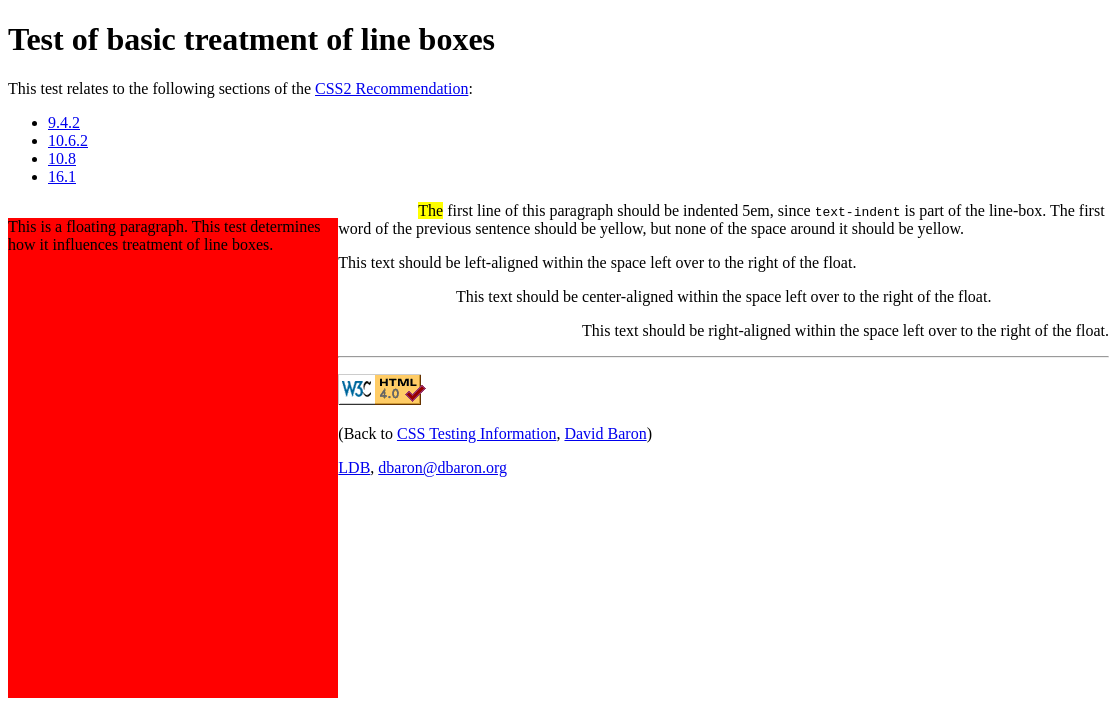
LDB (354, 467)
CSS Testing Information (476, 433)
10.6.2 (68, 140)
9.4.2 (64, 122)
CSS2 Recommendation (391, 88)
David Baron (605, 433)
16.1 (62, 176)
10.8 (62, 158)
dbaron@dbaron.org (442, 467)
